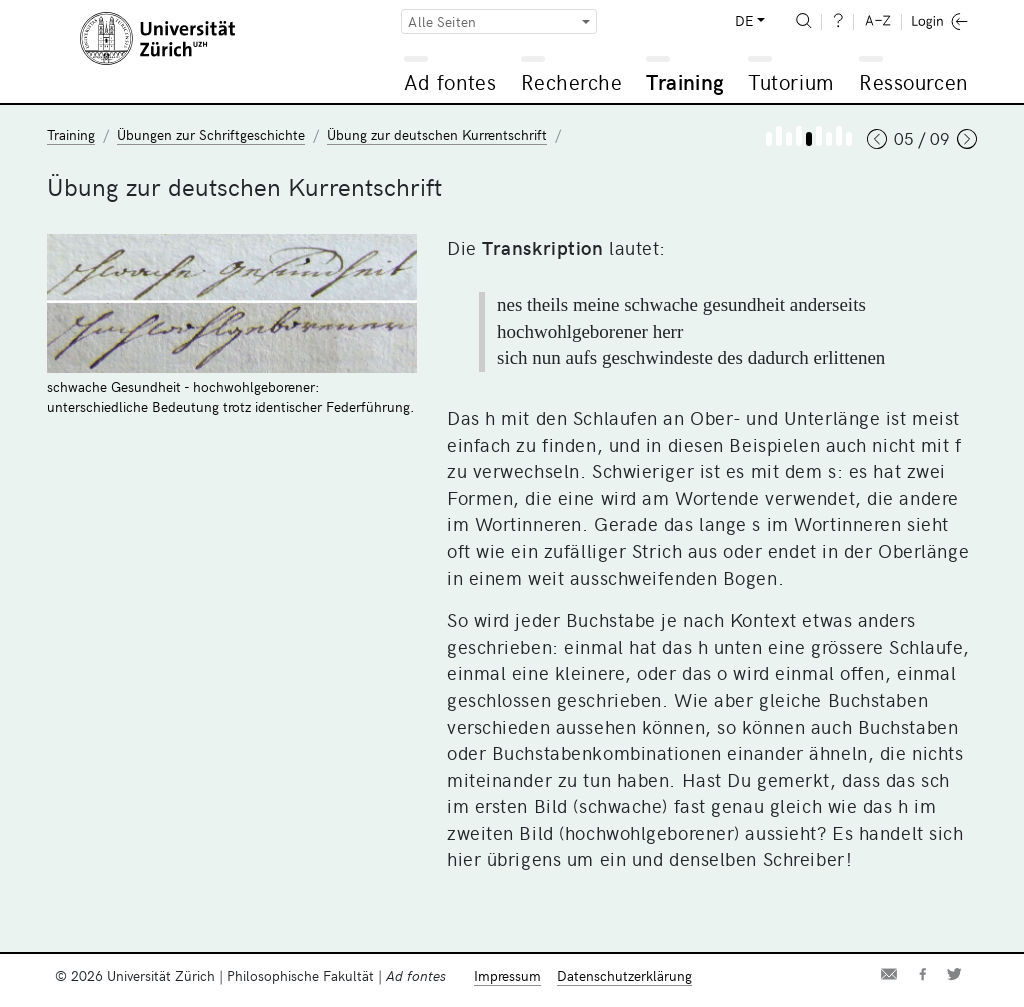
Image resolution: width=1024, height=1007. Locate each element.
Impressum (507, 975)
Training (685, 81)
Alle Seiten (442, 21)
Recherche (572, 81)
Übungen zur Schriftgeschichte (211, 134)
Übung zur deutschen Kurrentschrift (437, 134)
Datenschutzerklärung (624, 975)
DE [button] (744, 20)
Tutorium (790, 81)
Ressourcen (913, 81)
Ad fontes (450, 81)
